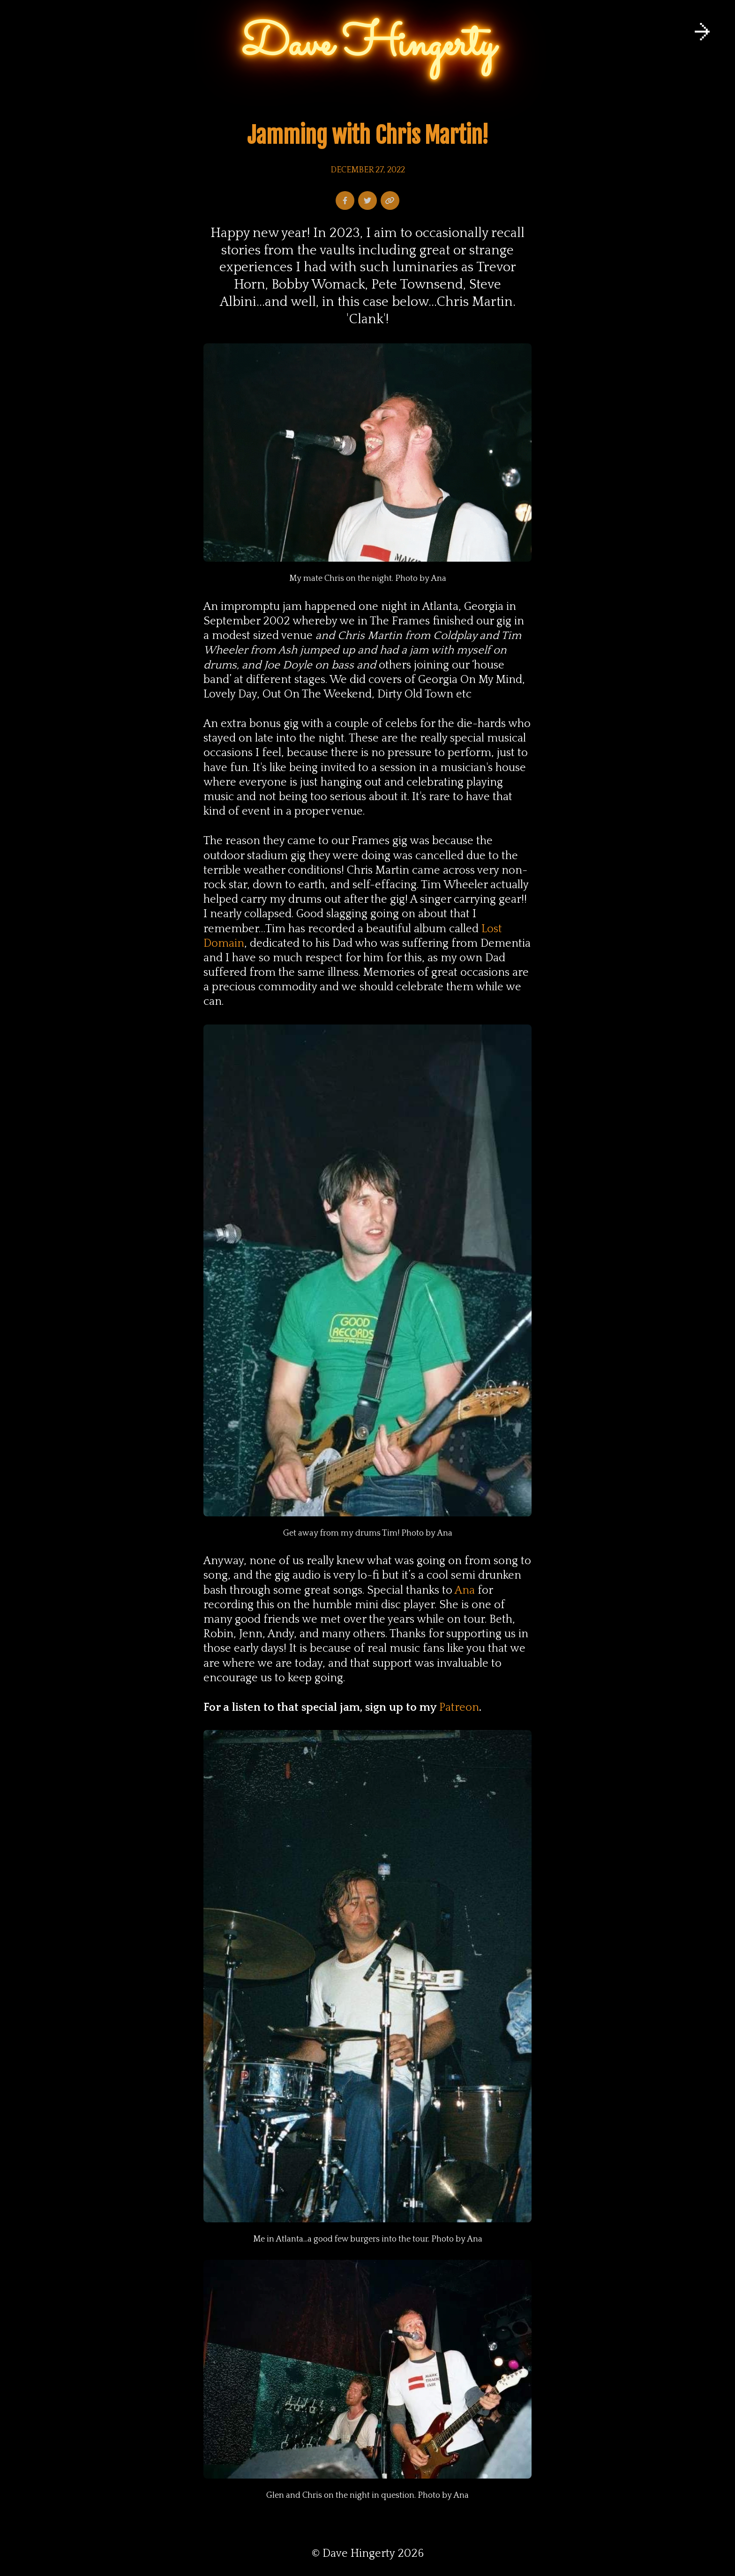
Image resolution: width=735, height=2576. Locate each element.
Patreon (459, 1707)
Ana (465, 1590)
